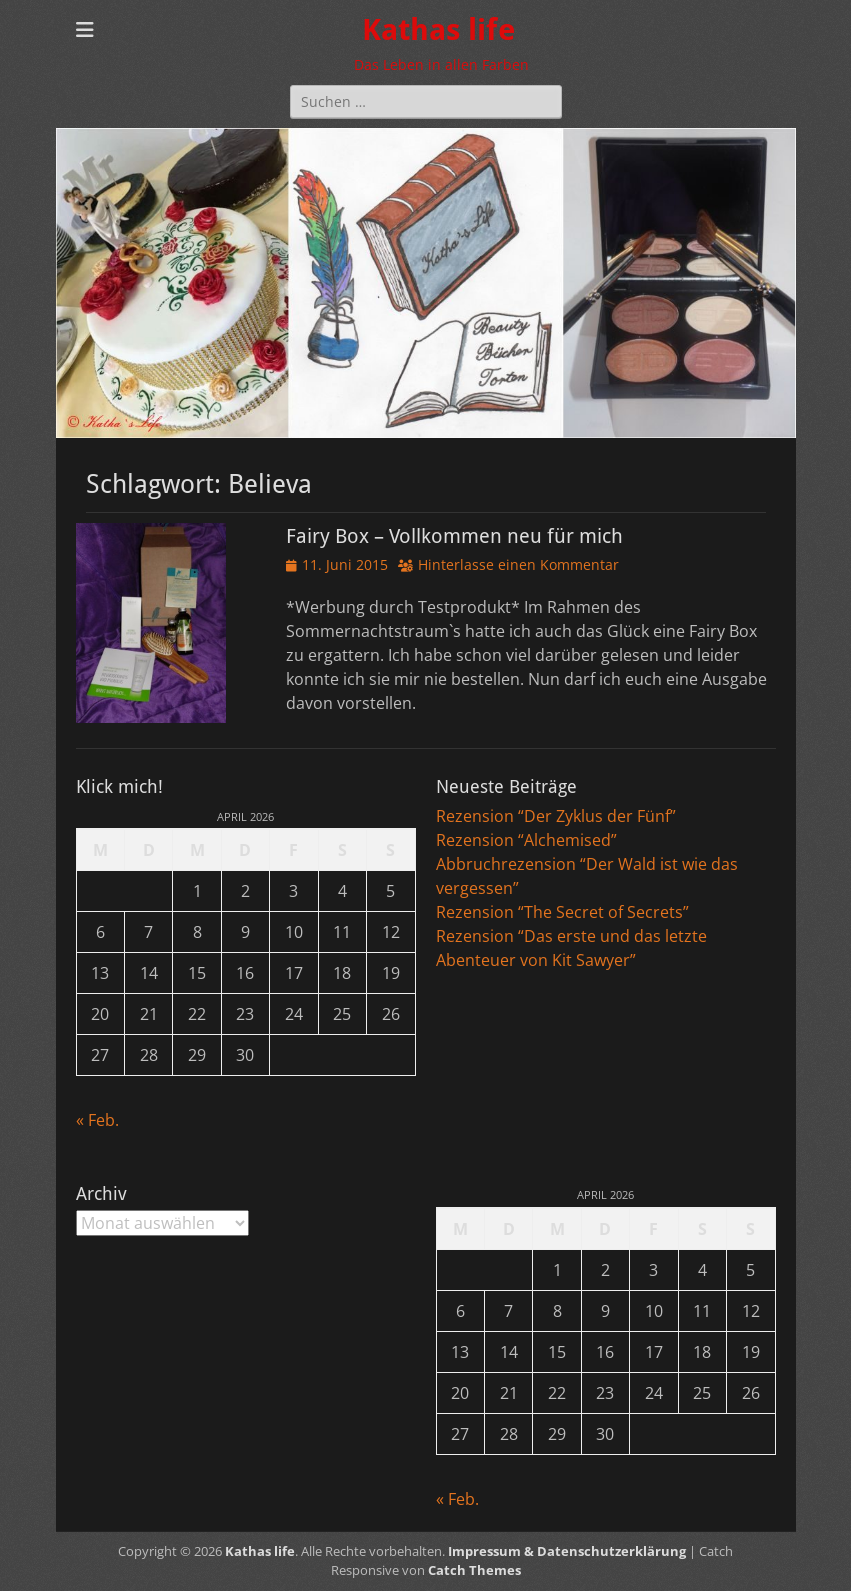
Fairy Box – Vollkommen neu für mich (454, 536)
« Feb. (97, 1120)
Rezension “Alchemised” (526, 840)
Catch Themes (474, 1570)
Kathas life (438, 29)
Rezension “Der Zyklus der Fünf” (556, 816)
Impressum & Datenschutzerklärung (567, 1551)
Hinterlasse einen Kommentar (518, 564)
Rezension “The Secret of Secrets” (562, 912)
